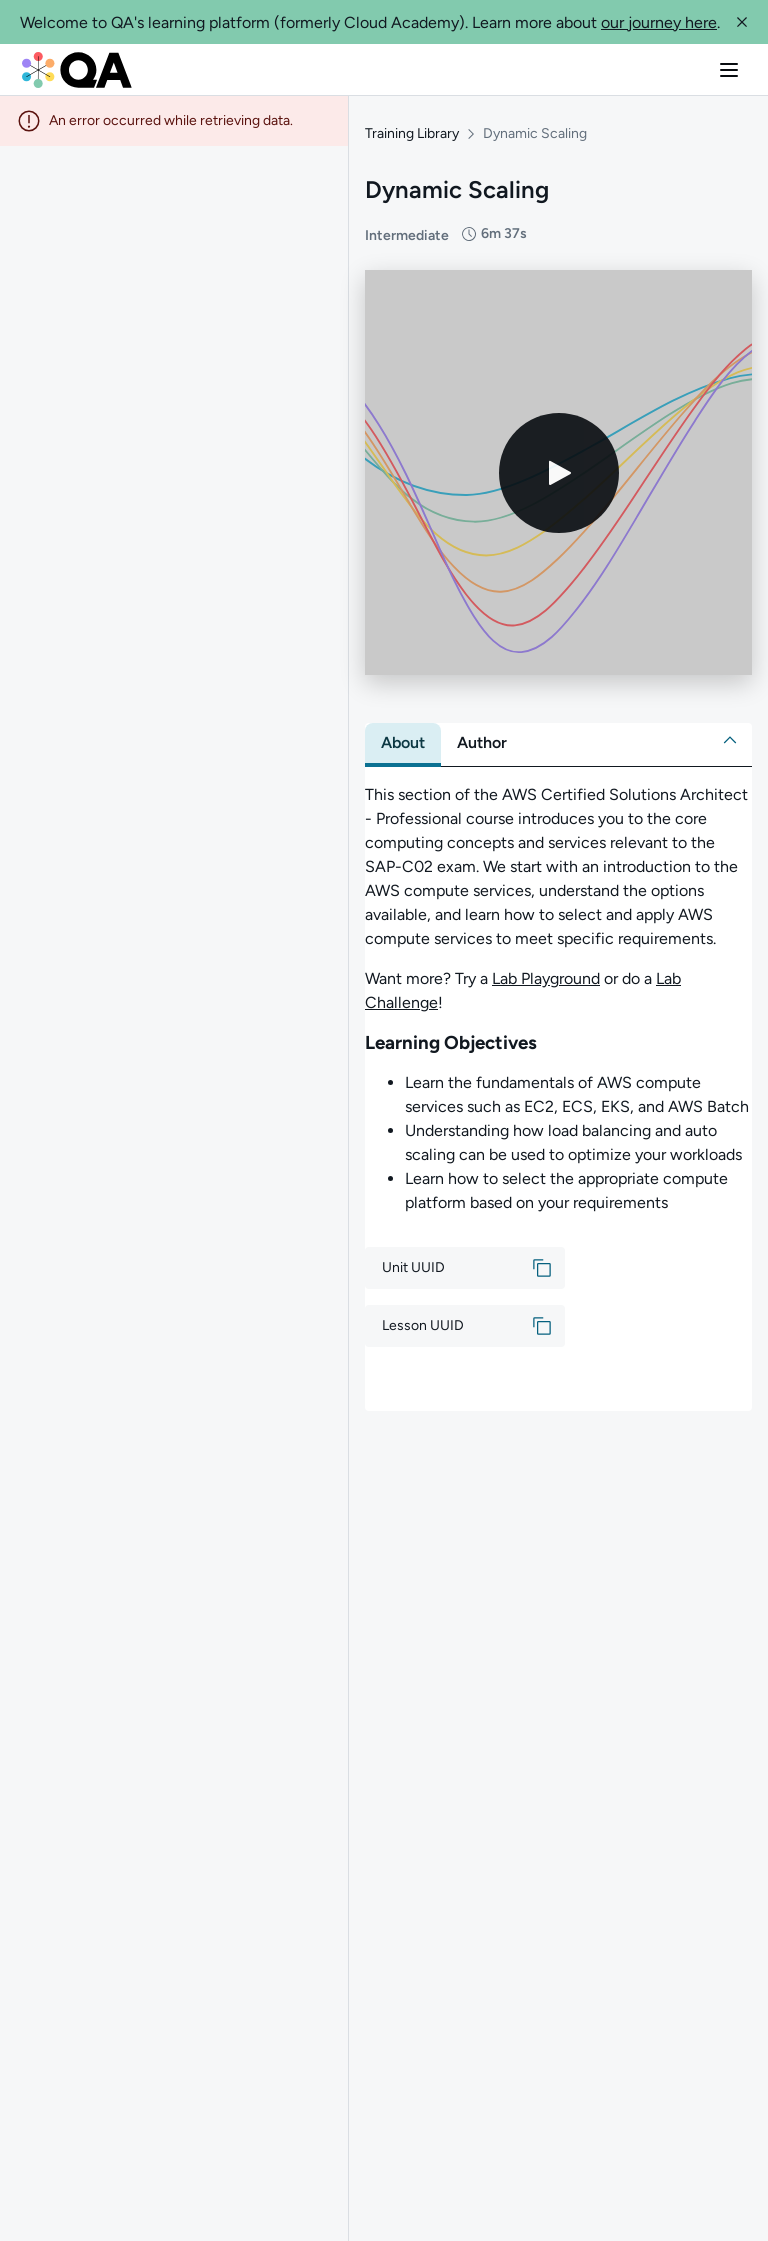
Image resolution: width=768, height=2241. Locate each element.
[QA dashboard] (77, 70)
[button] (742, 22)
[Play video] (559, 463)
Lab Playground (546, 969)
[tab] (403, 734)
